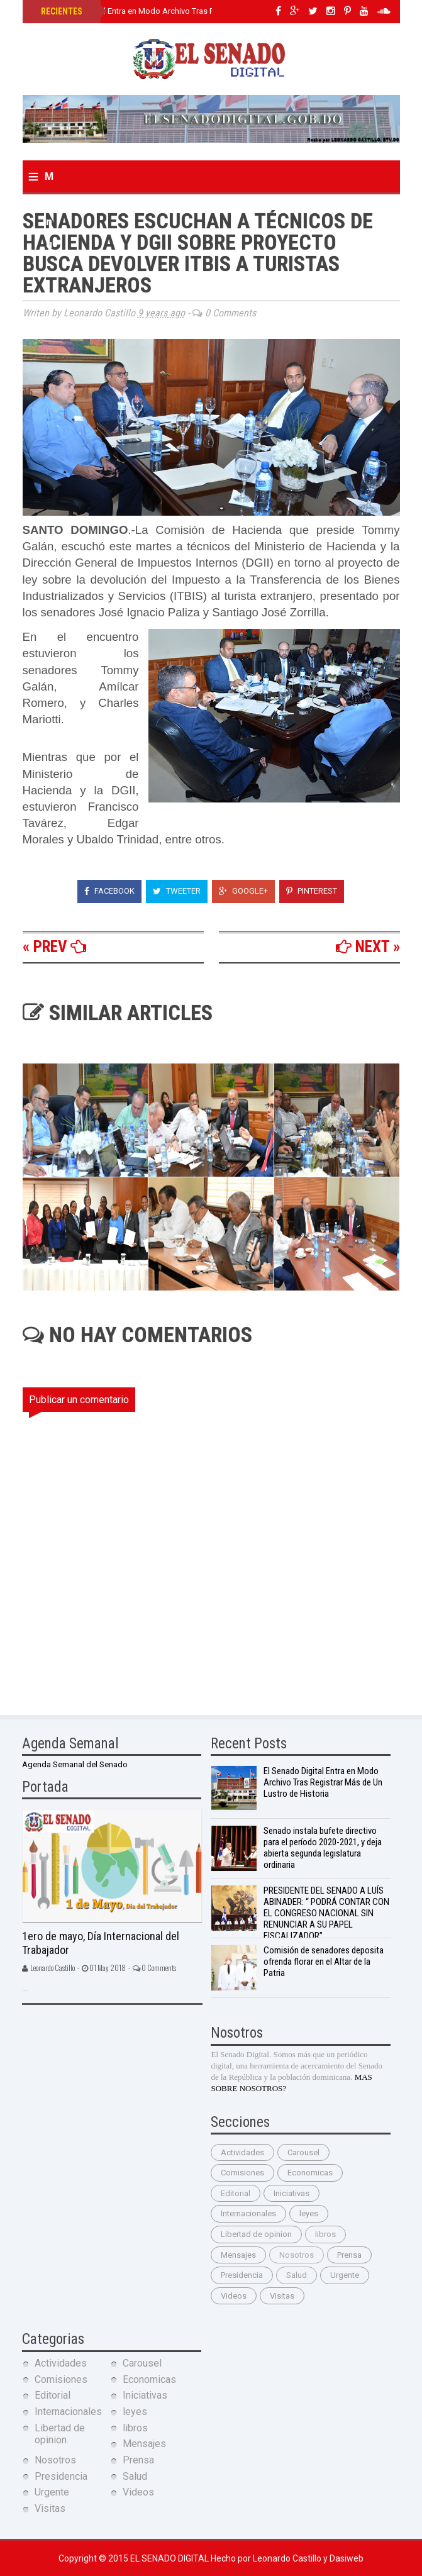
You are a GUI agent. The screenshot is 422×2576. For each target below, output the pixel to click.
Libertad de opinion (256, 2234)
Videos (234, 2296)
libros (325, 2234)
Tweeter (177, 891)
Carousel (303, 2152)
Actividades (242, 2152)
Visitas (282, 2296)
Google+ (243, 891)
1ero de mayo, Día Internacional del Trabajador (100, 1943)
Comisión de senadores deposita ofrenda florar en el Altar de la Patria (324, 1962)
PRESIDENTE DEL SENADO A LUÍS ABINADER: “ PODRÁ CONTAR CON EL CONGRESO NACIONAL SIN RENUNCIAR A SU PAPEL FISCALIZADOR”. (326, 1913)
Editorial (235, 2193)
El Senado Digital (170, 2558)
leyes (308, 2213)
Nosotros (296, 2255)
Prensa (349, 2255)
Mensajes (238, 2255)
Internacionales (248, 2213)
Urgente (344, 2275)
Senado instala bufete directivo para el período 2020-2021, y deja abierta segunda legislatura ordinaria (323, 1847)
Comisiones (242, 2172)
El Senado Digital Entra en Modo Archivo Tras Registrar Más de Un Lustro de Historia (194, 11)
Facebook (109, 891)
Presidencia (242, 2275)
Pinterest (311, 891)
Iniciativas (291, 2193)
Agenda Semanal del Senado (75, 1764)
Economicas (310, 2172)
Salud (296, 2275)
